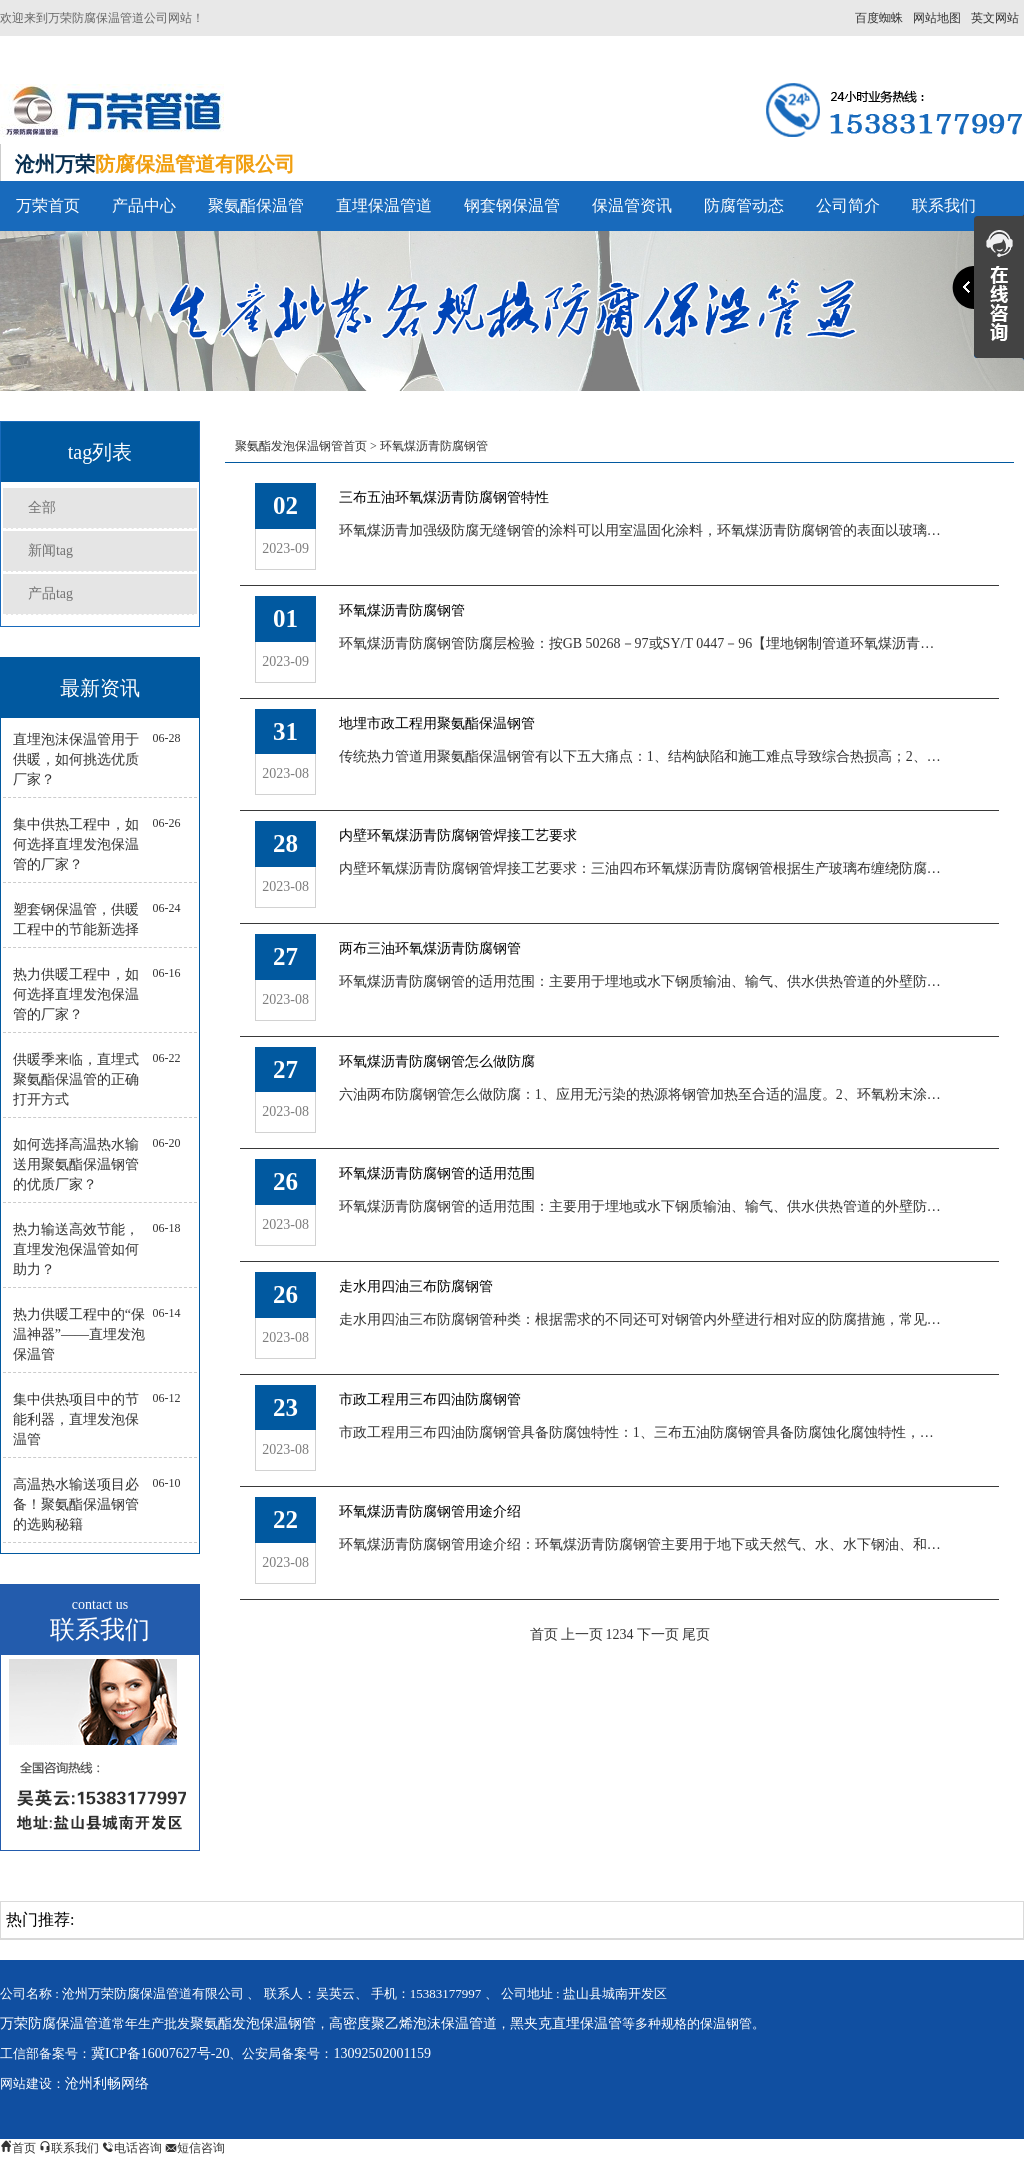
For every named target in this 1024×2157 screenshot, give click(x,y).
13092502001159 (381, 2053)
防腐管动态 (744, 205)
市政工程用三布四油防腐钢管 (430, 1399)
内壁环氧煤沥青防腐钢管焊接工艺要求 (458, 835)
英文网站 (995, 18)
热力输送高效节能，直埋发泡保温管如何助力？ (76, 1249)
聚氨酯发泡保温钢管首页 (301, 446)
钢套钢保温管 (512, 205)
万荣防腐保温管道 (56, 2023)
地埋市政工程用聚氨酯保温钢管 (437, 723)
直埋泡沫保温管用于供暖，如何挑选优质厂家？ (76, 759)
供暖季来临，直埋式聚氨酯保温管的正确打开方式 (76, 1079)
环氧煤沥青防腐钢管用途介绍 (430, 1511)
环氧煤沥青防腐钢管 (434, 446)
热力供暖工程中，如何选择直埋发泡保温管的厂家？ (76, 994)
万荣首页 (48, 205)
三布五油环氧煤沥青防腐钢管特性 (444, 497)
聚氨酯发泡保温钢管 (253, 2023)
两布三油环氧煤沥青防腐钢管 (430, 948)
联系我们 (944, 205)
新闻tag (50, 550)
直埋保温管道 (384, 205)
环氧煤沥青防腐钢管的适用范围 (437, 1173)
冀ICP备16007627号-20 (160, 2053)
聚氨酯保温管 (256, 205)
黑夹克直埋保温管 (566, 2023)
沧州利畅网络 (107, 2083)
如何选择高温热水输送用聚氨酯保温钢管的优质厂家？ (76, 1164)
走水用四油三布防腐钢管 (416, 1286)
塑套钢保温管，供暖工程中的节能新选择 (76, 919)
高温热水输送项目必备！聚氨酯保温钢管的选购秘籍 (76, 1504)
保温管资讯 (632, 205)
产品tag (50, 593)
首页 (544, 1634)
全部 (42, 507)
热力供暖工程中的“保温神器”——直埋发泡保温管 (79, 1334)
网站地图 (937, 18)
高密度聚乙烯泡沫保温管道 (413, 2023)
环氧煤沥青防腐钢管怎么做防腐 (437, 1061)
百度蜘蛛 (879, 18)
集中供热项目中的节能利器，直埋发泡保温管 (76, 1419)
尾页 (696, 1634)
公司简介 (848, 205)
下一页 (658, 1634)
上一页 (582, 1634)
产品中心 (144, 205)
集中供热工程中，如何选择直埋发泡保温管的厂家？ (76, 844)
